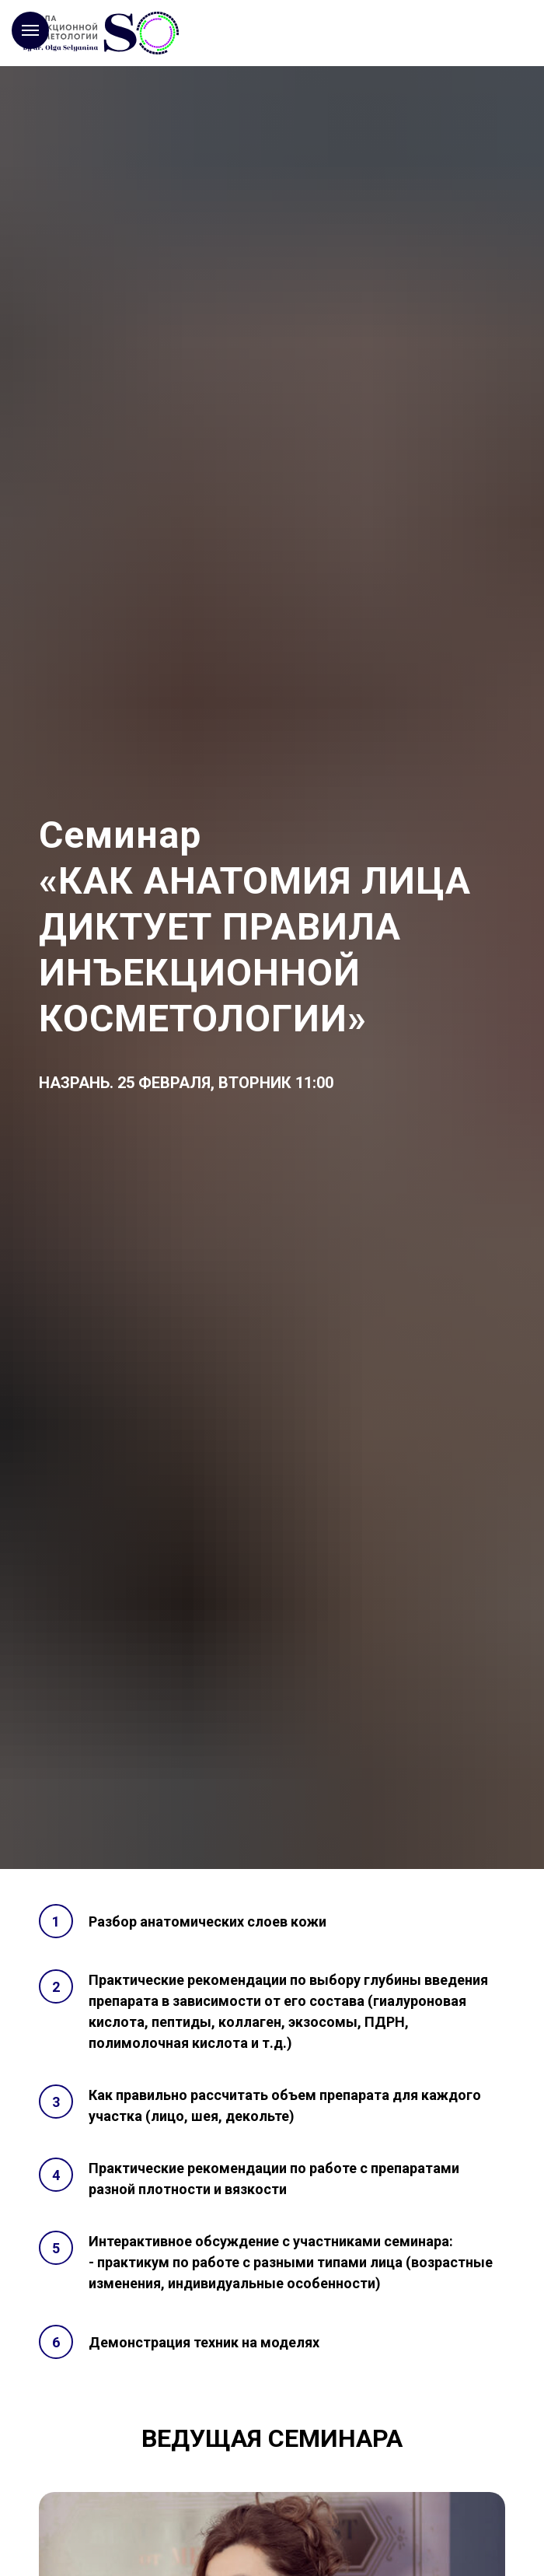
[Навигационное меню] (30, 30)
